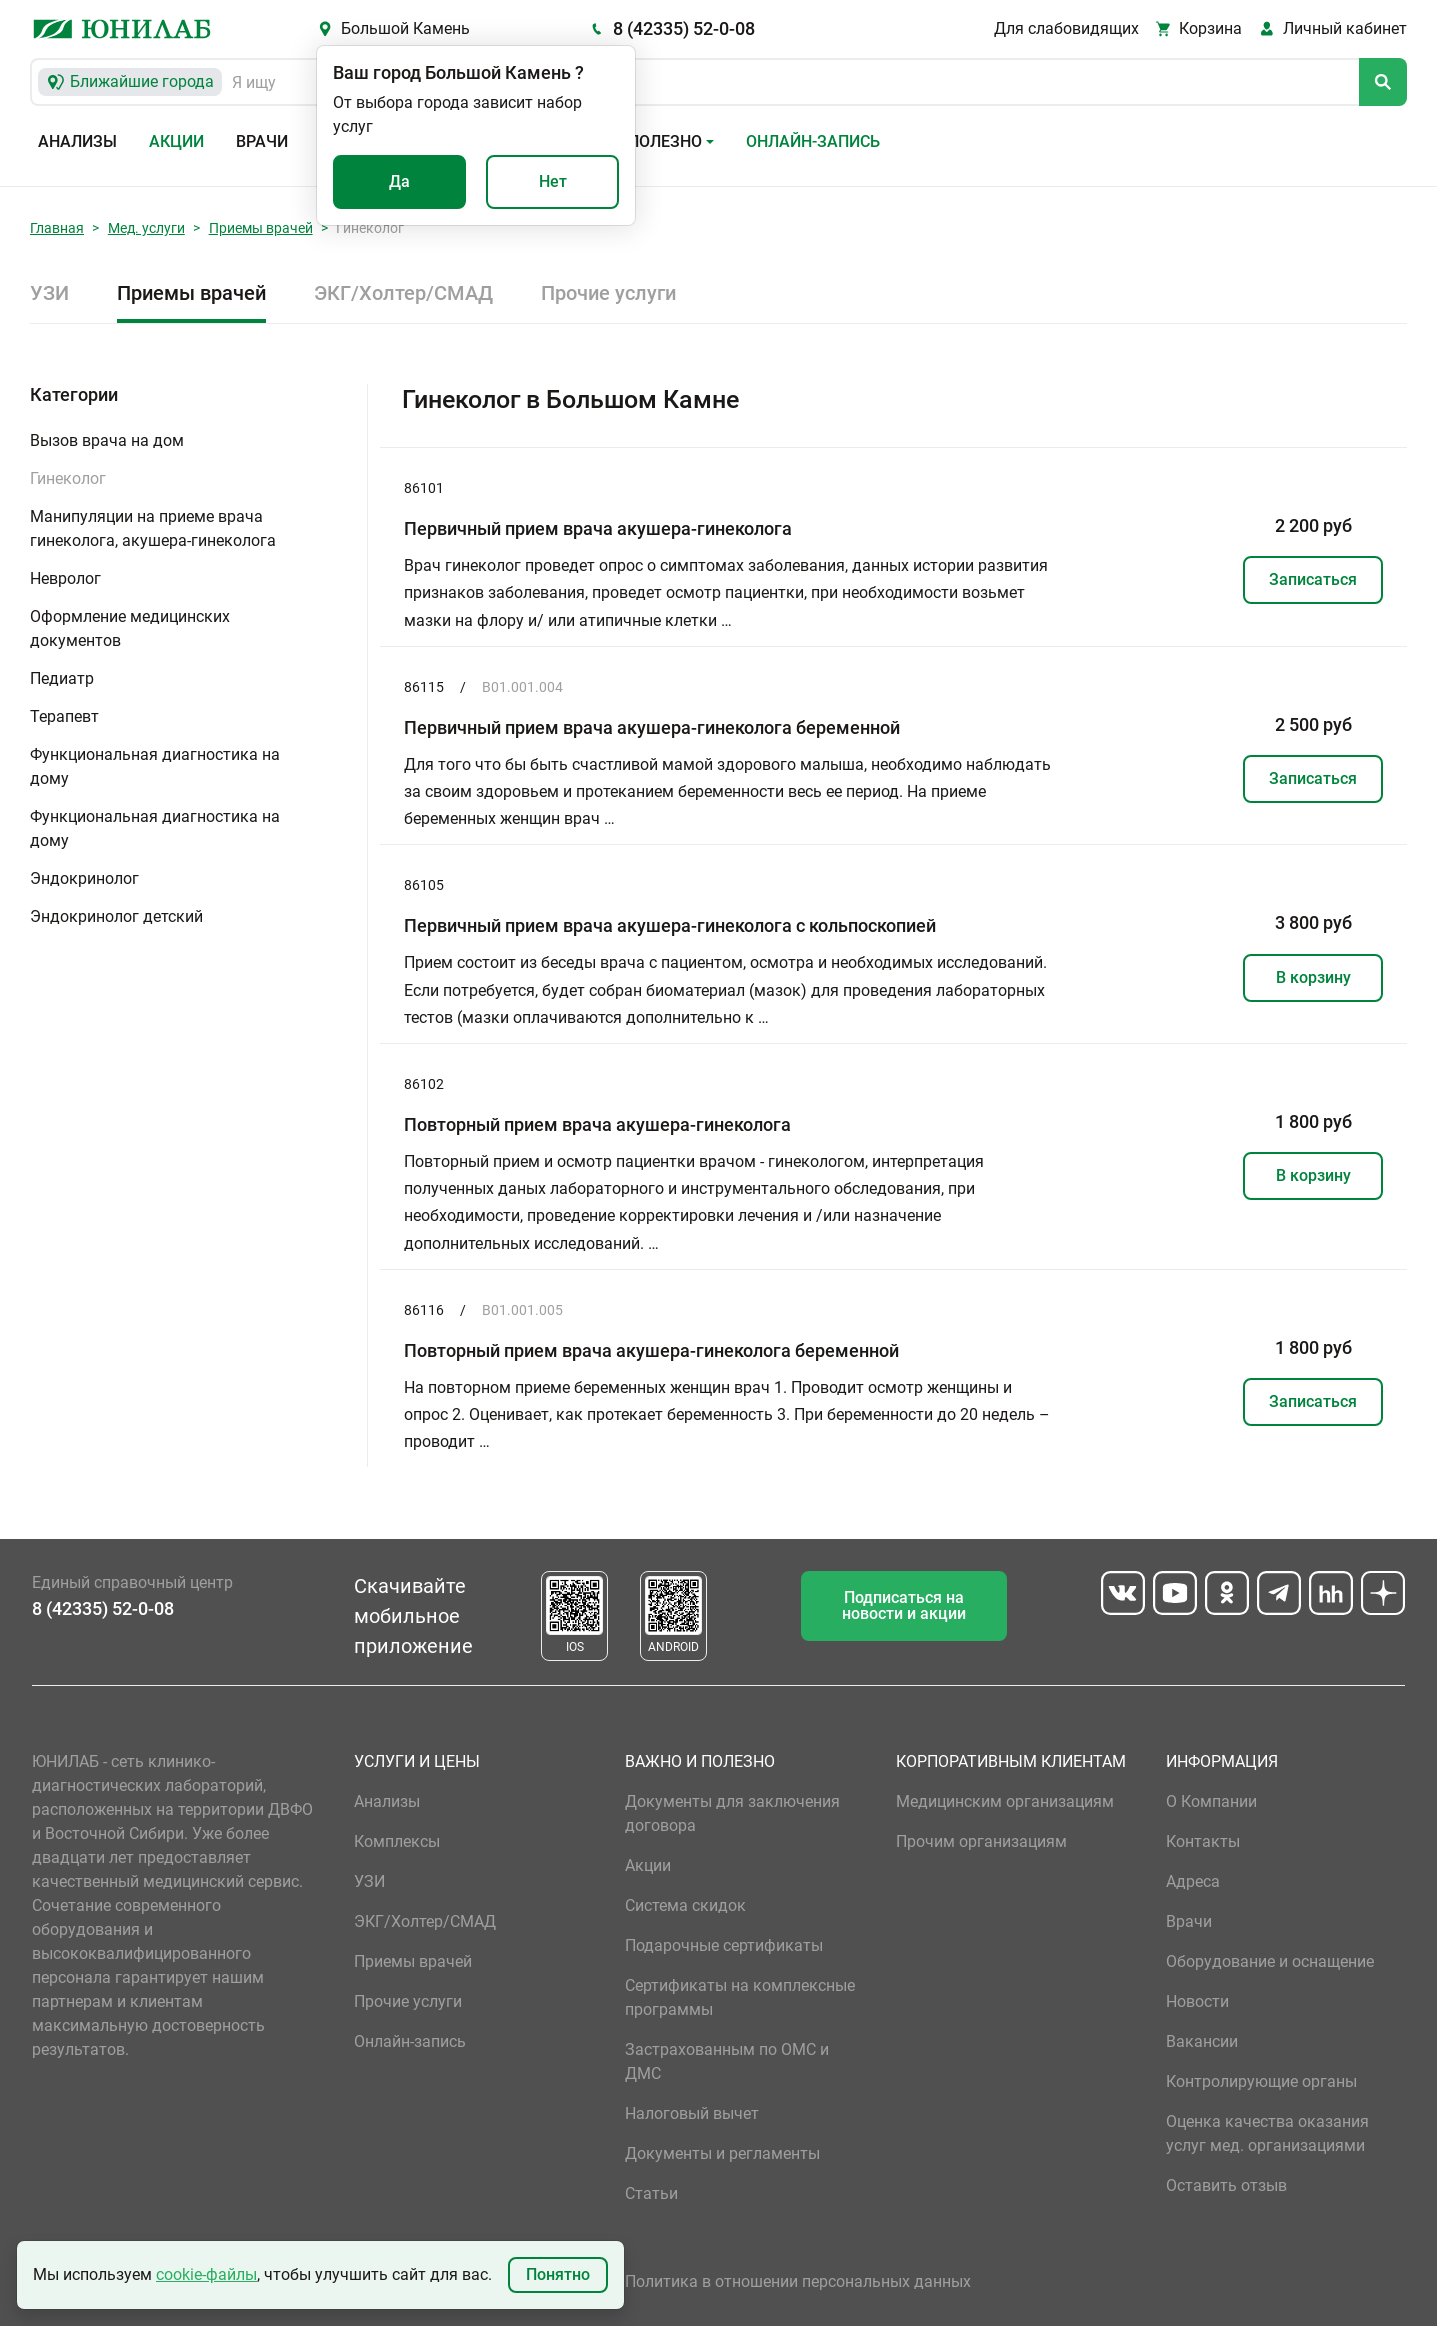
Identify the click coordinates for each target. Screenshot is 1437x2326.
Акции (176, 141)
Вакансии (1202, 2041)
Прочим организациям (981, 1841)
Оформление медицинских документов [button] (130, 628)
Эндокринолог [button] (84, 878)
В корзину (1313, 977)
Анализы (77, 141)
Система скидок (685, 1905)
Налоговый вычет (692, 2113)
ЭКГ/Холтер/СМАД (403, 293)
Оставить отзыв (1226, 2185)
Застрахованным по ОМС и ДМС (727, 2061)
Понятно (558, 2274)
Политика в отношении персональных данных (798, 2281)
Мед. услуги (146, 228)
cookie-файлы (206, 2274)
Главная (57, 228)
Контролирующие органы (1261, 2081)
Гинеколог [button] (68, 478)
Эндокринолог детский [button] (116, 916)
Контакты (1203, 1841)
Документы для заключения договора (732, 1813)
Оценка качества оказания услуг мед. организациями (1267, 2133)
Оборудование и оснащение (1270, 1961)
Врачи (262, 141)
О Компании (1211, 1801)
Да (399, 181)
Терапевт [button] (64, 716)
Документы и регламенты (722, 2153)
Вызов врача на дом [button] (107, 440)
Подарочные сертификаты (724, 1945)
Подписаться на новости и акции (904, 1605)
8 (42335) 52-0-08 (684, 28)
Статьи (651, 2193)
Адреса (1193, 1881)
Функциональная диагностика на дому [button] (155, 766)
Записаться (1313, 579)
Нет (553, 181)
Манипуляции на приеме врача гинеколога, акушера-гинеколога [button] (153, 528)
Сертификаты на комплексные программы (740, 1997)
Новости (1197, 2001)
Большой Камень (405, 28)
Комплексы (397, 1841)
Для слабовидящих (1066, 28)
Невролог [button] (65, 578)
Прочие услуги (608, 293)
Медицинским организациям (1005, 1801)
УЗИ (49, 293)
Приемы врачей (261, 228)
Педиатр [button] (62, 678)
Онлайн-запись (813, 141)
